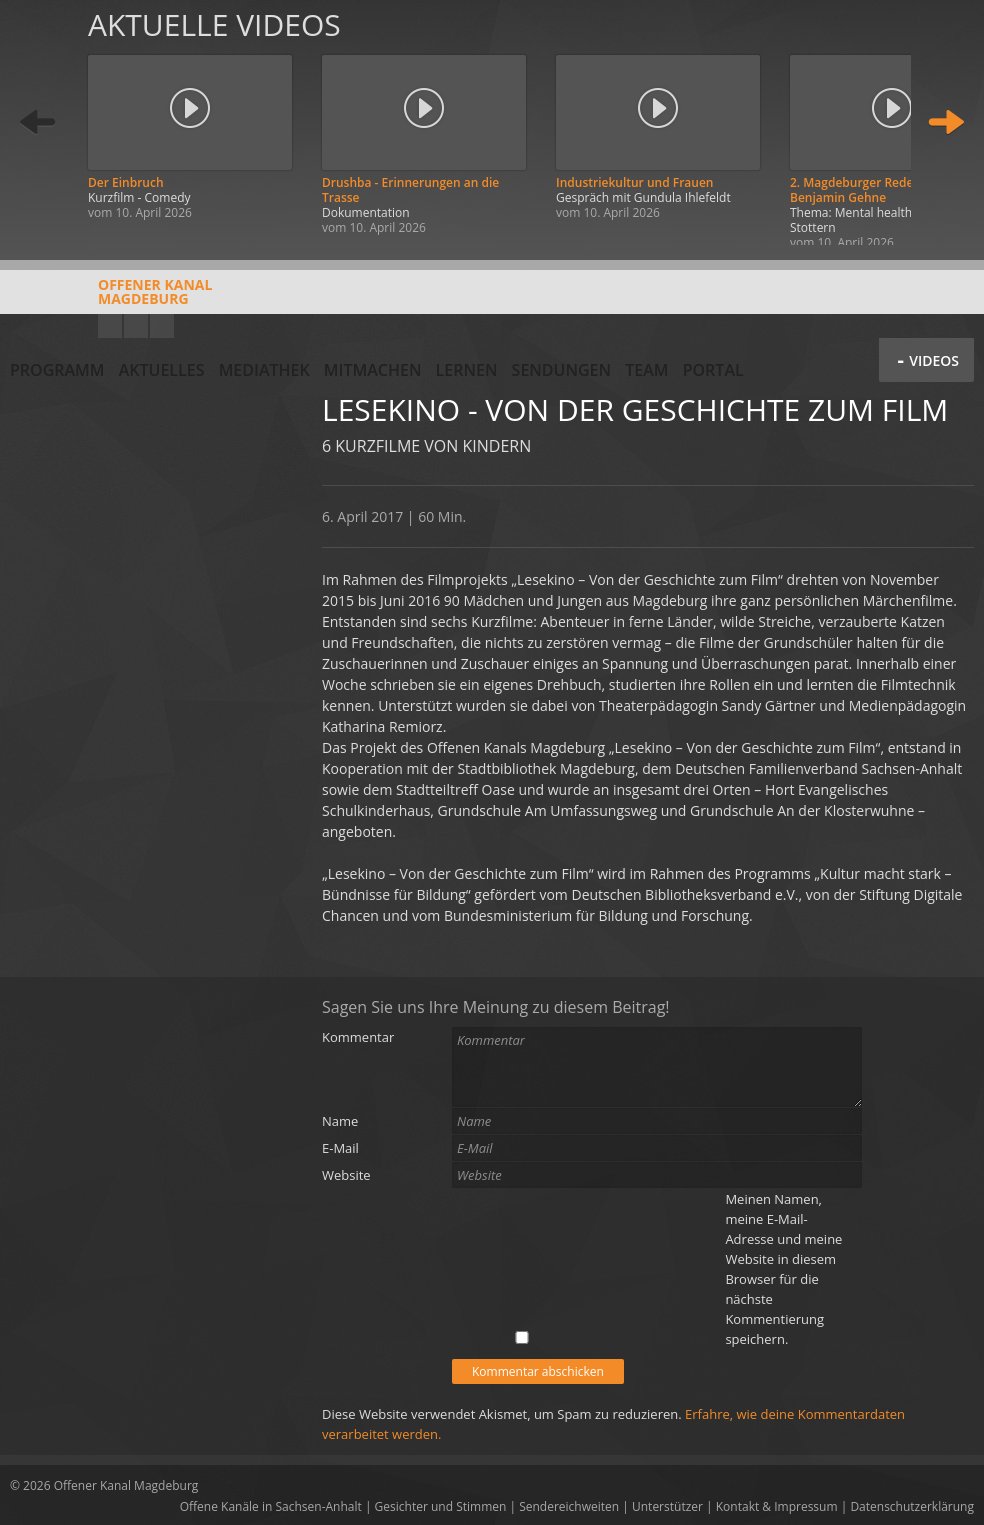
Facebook (136, 326)
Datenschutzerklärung (912, 1506)
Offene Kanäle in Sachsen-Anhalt (271, 1506)
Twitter (162, 326)
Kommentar (358, 1037)
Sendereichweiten (569, 1506)
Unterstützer (667, 1506)
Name (340, 1121)
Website (346, 1175)
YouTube (110, 326)
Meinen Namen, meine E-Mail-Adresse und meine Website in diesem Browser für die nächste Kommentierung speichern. (783, 1269)
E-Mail (340, 1148)
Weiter (946, 122)
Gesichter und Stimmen (441, 1506)
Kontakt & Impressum (777, 1506)
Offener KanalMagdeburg (111, 299)
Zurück (38, 122)
